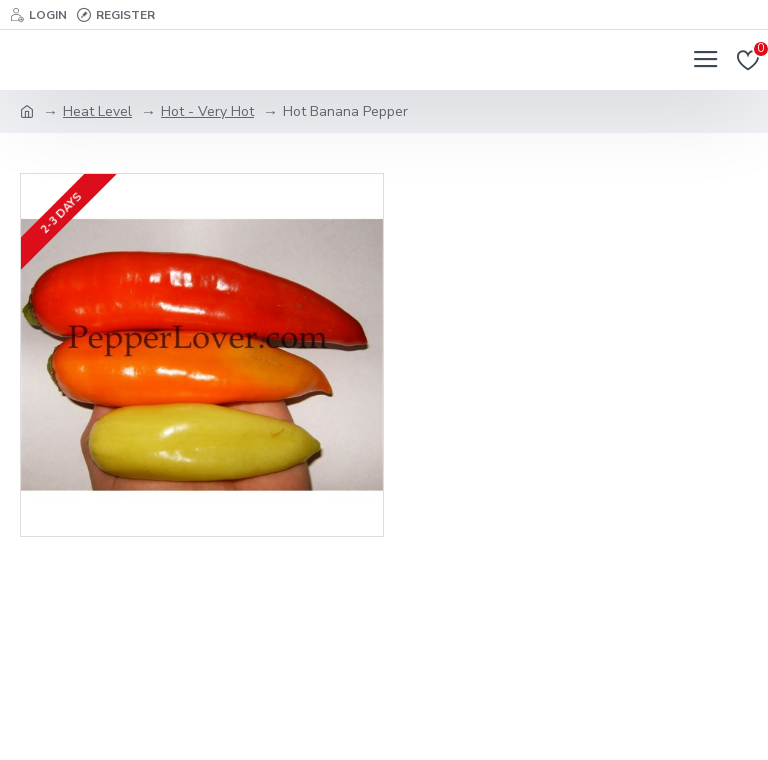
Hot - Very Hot (207, 111)
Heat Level (97, 111)
